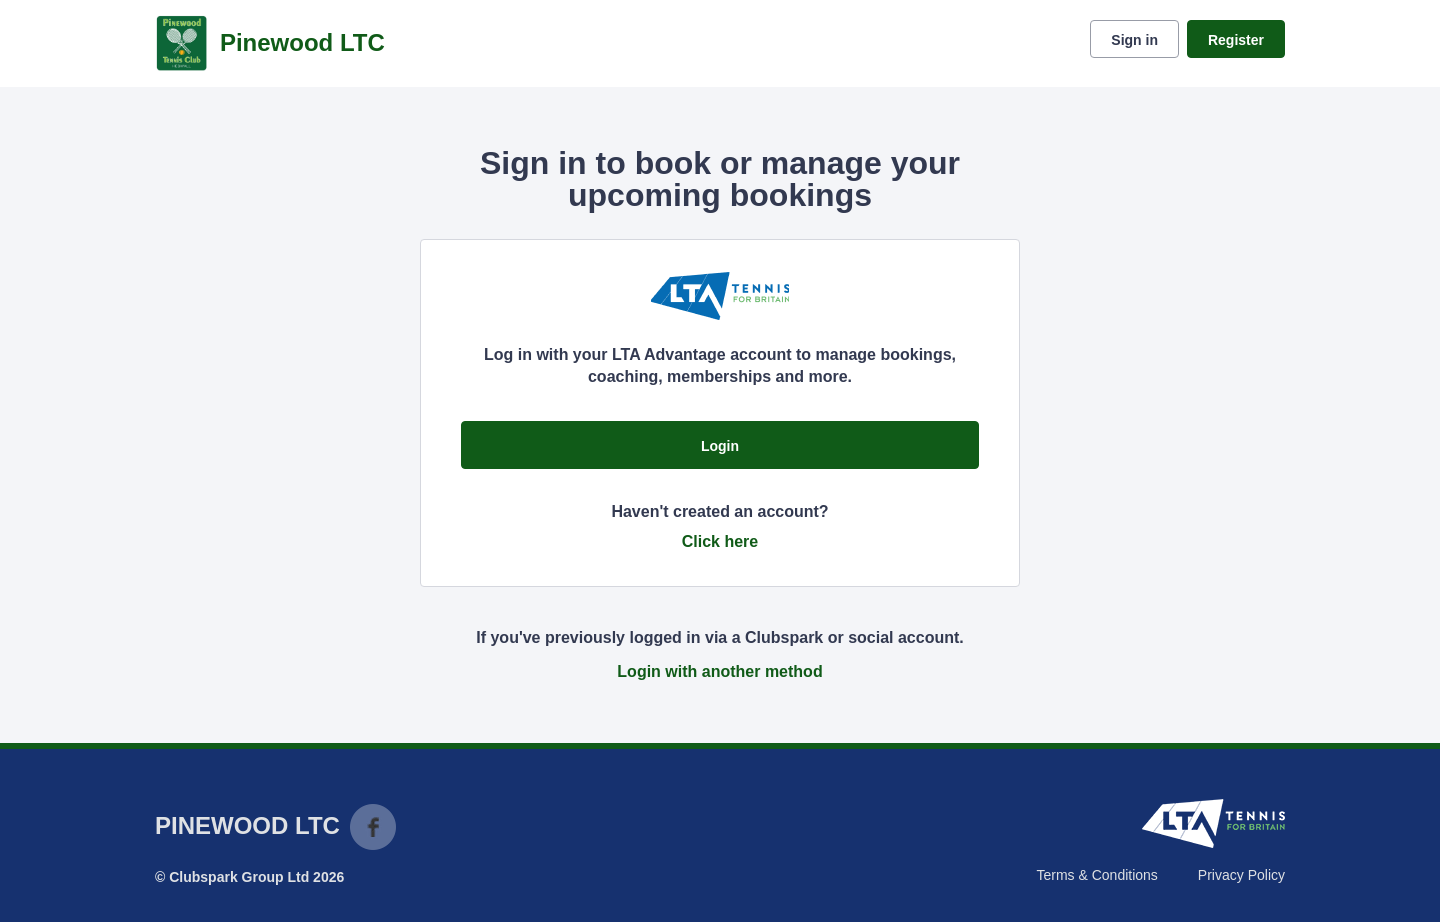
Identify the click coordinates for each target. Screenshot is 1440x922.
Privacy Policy (1241, 875)
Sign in (1134, 40)
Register (1236, 40)
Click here (720, 541)
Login (720, 446)
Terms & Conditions (1096, 875)
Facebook (373, 827)
